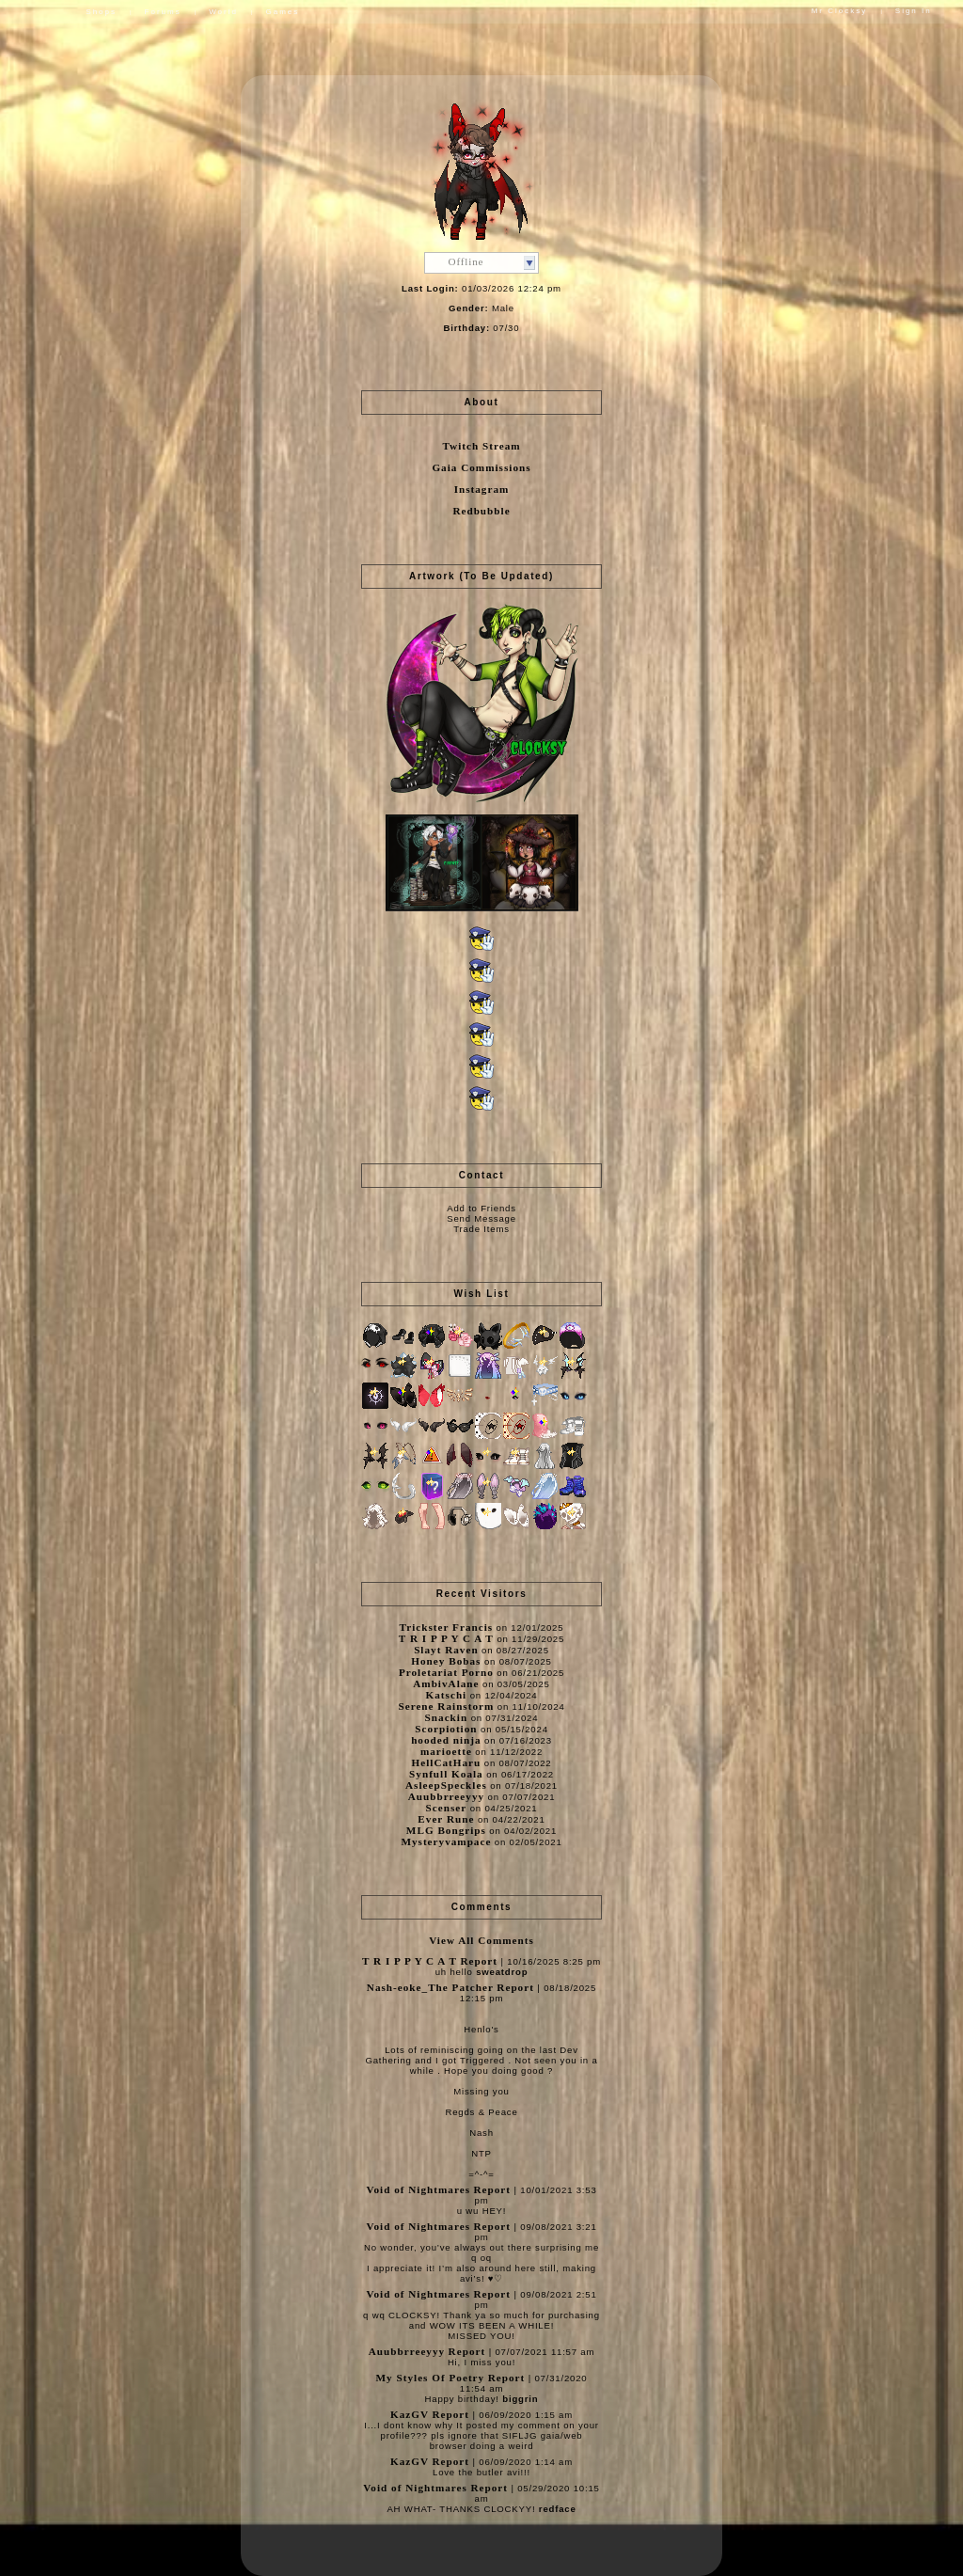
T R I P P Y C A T (448, 1638)
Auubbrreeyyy (446, 1796)
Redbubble (481, 510)
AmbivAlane (446, 1683)
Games (282, 12)
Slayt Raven (446, 1649)
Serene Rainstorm (446, 1706)
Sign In (913, 11)
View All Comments (481, 1940)
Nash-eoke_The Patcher (430, 1987)
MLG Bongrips (446, 1830)
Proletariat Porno (446, 1672)
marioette (446, 1751)
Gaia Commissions (481, 467)
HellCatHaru (447, 1762)
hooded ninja (446, 1740)
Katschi (446, 1694)
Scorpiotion (446, 1728)
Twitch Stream (481, 445)
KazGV (409, 2414)
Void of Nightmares (418, 2189)
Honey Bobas (446, 1661)
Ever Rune (446, 1819)
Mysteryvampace (446, 1841)
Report (478, 1961)
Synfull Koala (446, 1773)
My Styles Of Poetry (430, 2377)
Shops (101, 12)
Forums (163, 12)
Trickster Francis (447, 1627)
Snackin (446, 1717)
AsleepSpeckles (446, 1785)
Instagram (482, 489)
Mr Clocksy (840, 11)
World (223, 12)
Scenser (446, 1807)
